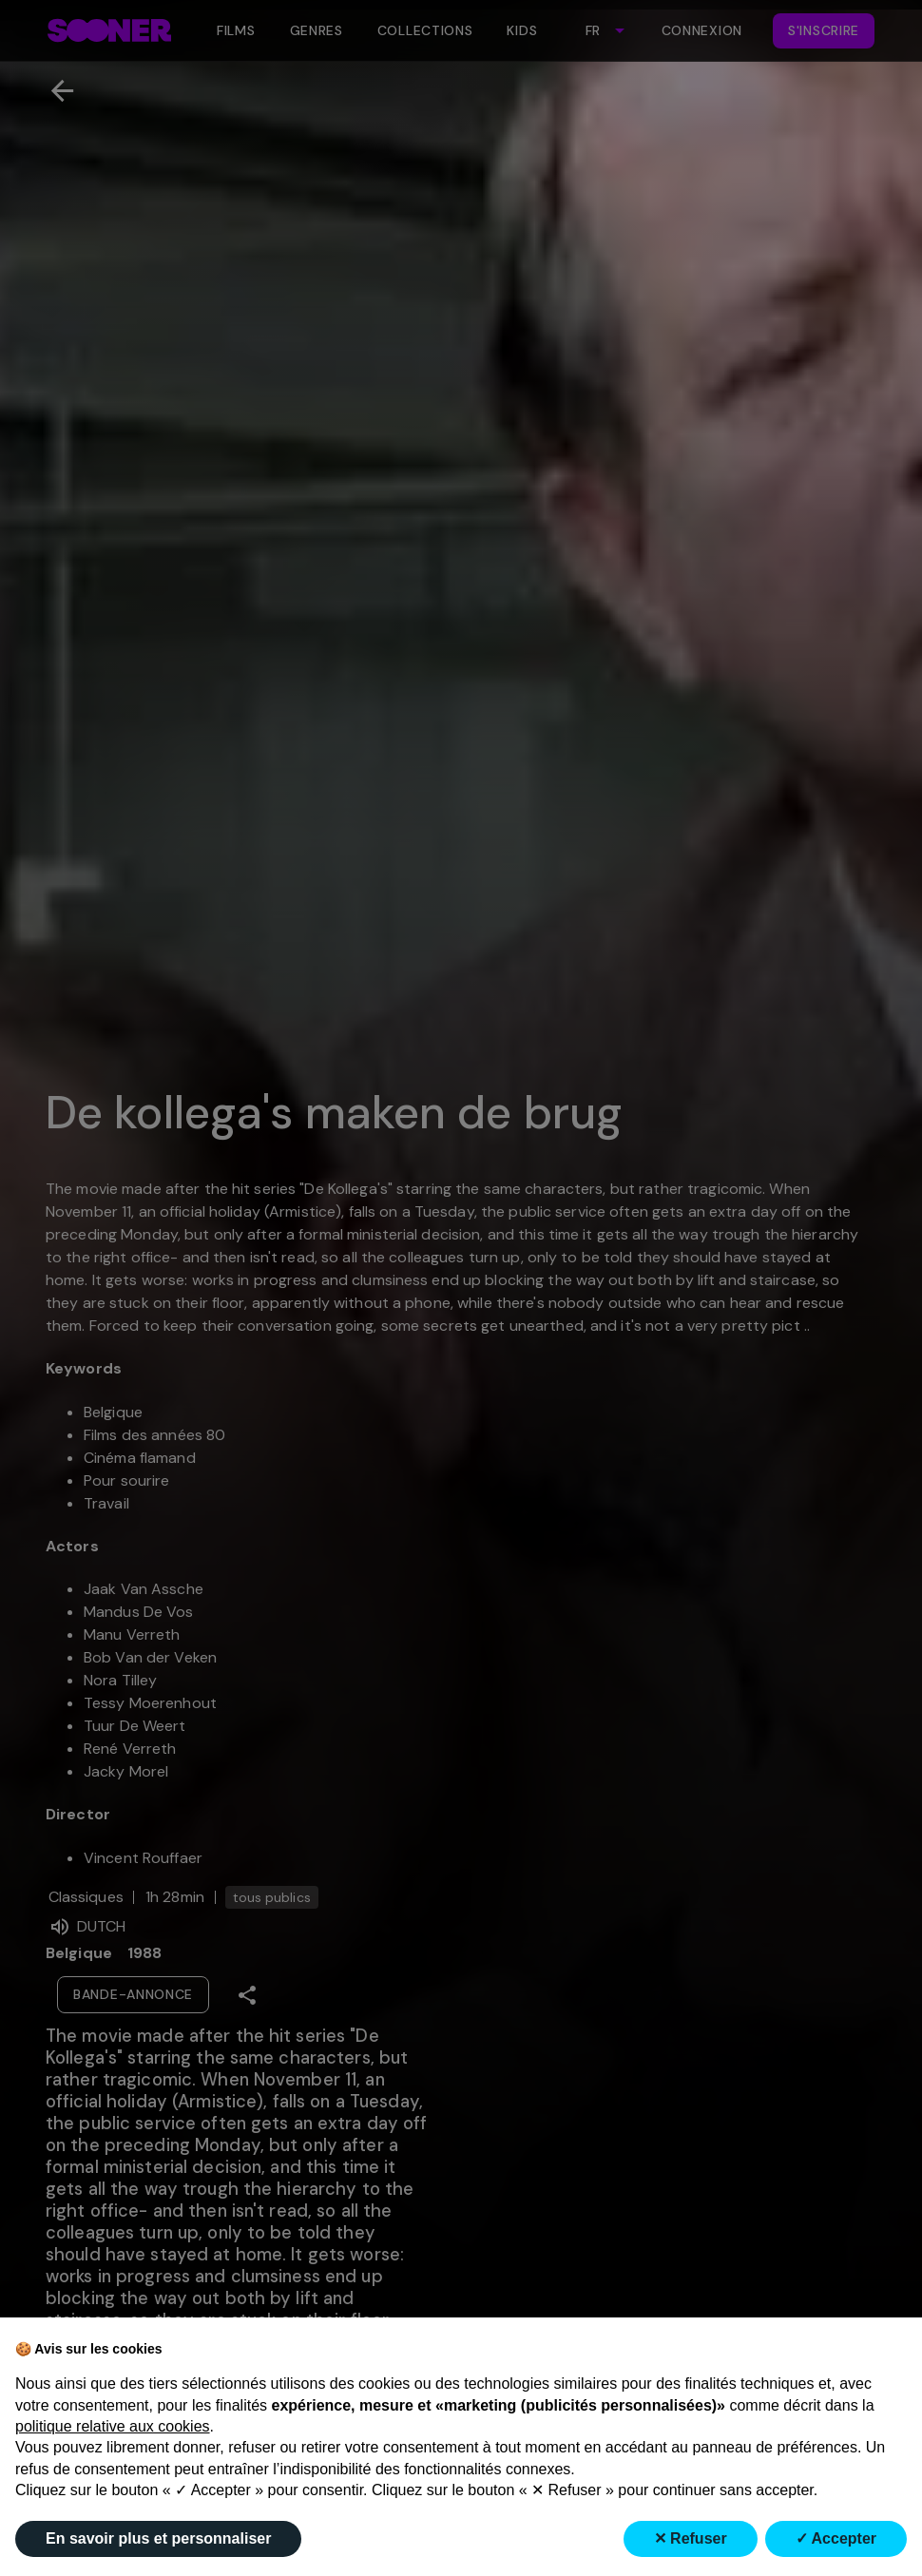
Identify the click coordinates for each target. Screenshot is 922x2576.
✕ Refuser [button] (690, 2538)
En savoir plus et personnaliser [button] (158, 2538)
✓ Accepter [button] (836, 2538)
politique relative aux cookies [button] (112, 2426)
